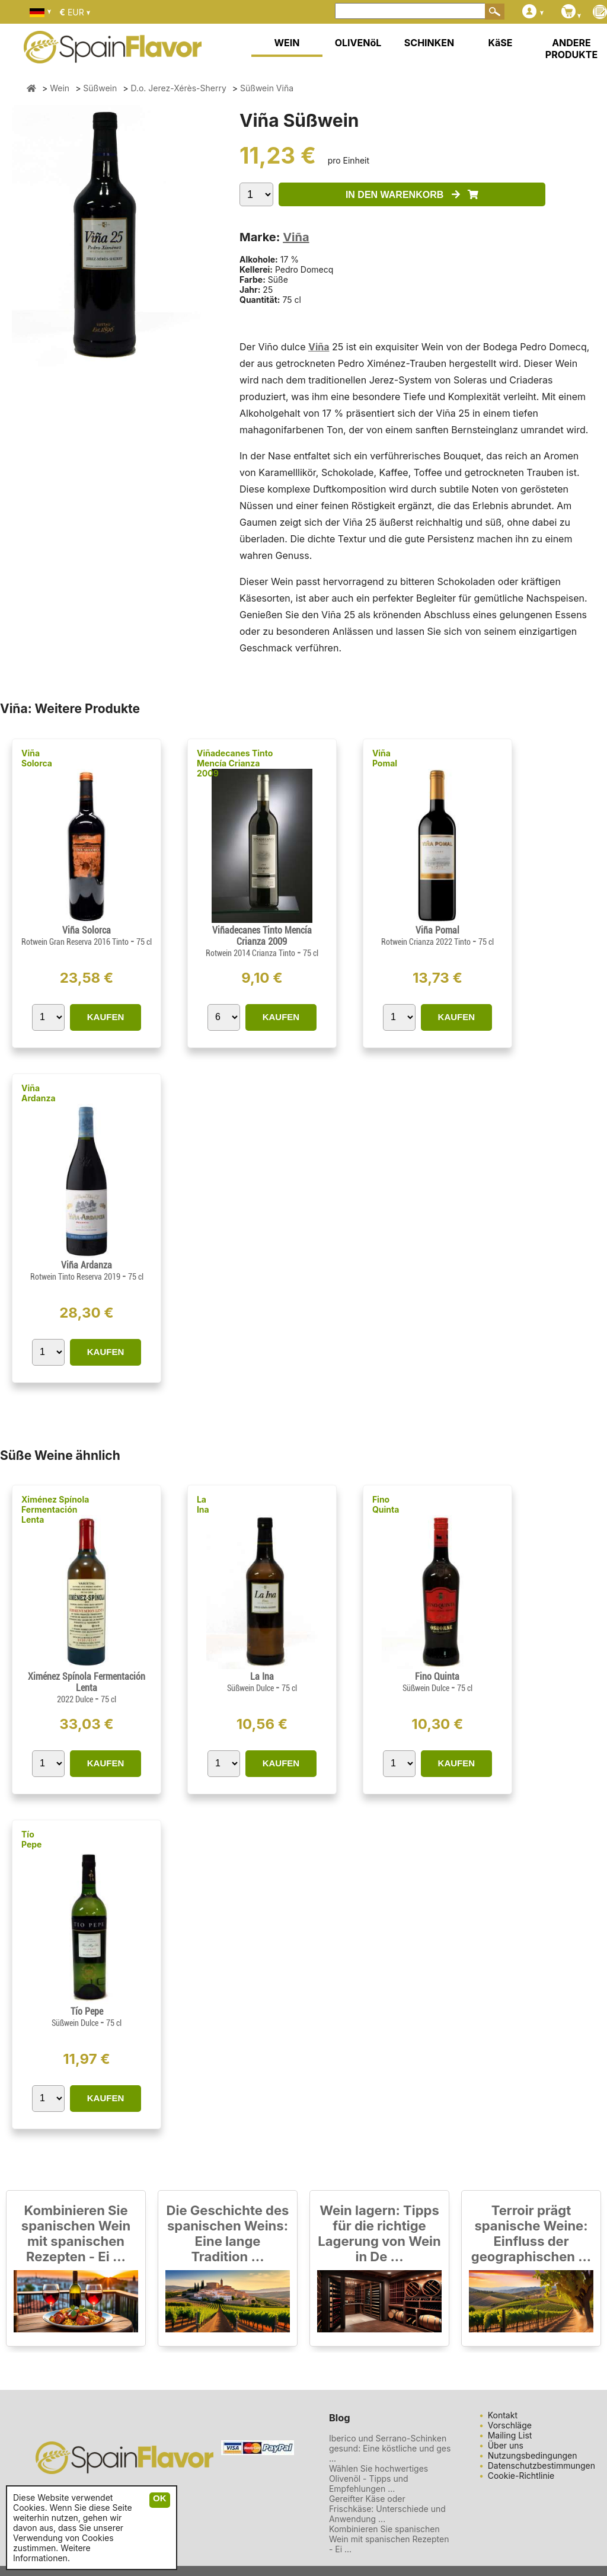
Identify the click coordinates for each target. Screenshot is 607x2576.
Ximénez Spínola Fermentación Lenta (55, 1509)
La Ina (203, 1504)
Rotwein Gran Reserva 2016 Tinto (75, 942)
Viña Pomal (384, 758)
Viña (296, 237)
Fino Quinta (385, 1504)
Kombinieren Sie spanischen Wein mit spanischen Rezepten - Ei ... (75, 2233)
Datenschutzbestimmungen (541, 2465)
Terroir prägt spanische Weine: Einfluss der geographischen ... (531, 2233)
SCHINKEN (429, 43)
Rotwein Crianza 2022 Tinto (426, 942)
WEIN (286, 43)
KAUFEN (105, 1017)
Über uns (505, 2445)
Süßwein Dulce (251, 1688)
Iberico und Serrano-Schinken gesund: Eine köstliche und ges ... (390, 2448)
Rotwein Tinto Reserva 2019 (76, 1276)
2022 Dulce (76, 1699)
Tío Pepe (31, 1839)
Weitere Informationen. (52, 2553)
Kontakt (502, 2415)
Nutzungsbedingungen (532, 2455)
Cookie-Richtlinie (521, 2475)
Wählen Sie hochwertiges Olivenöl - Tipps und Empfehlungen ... (378, 2478)
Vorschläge (510, 2425)
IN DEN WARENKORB (412, 195)
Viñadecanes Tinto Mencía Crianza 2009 (235, 763)
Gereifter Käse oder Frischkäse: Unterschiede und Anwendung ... (387, 2509)
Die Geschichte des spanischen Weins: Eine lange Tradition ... (228, 2233)
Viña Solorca (36, 758)
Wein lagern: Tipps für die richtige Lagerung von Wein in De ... (379, 2233)
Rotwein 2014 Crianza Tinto (251, 953)
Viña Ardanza (38, 1093)
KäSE (500, 43)
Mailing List (510, 2435)
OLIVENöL (358, 43)
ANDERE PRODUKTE (571, 48)
